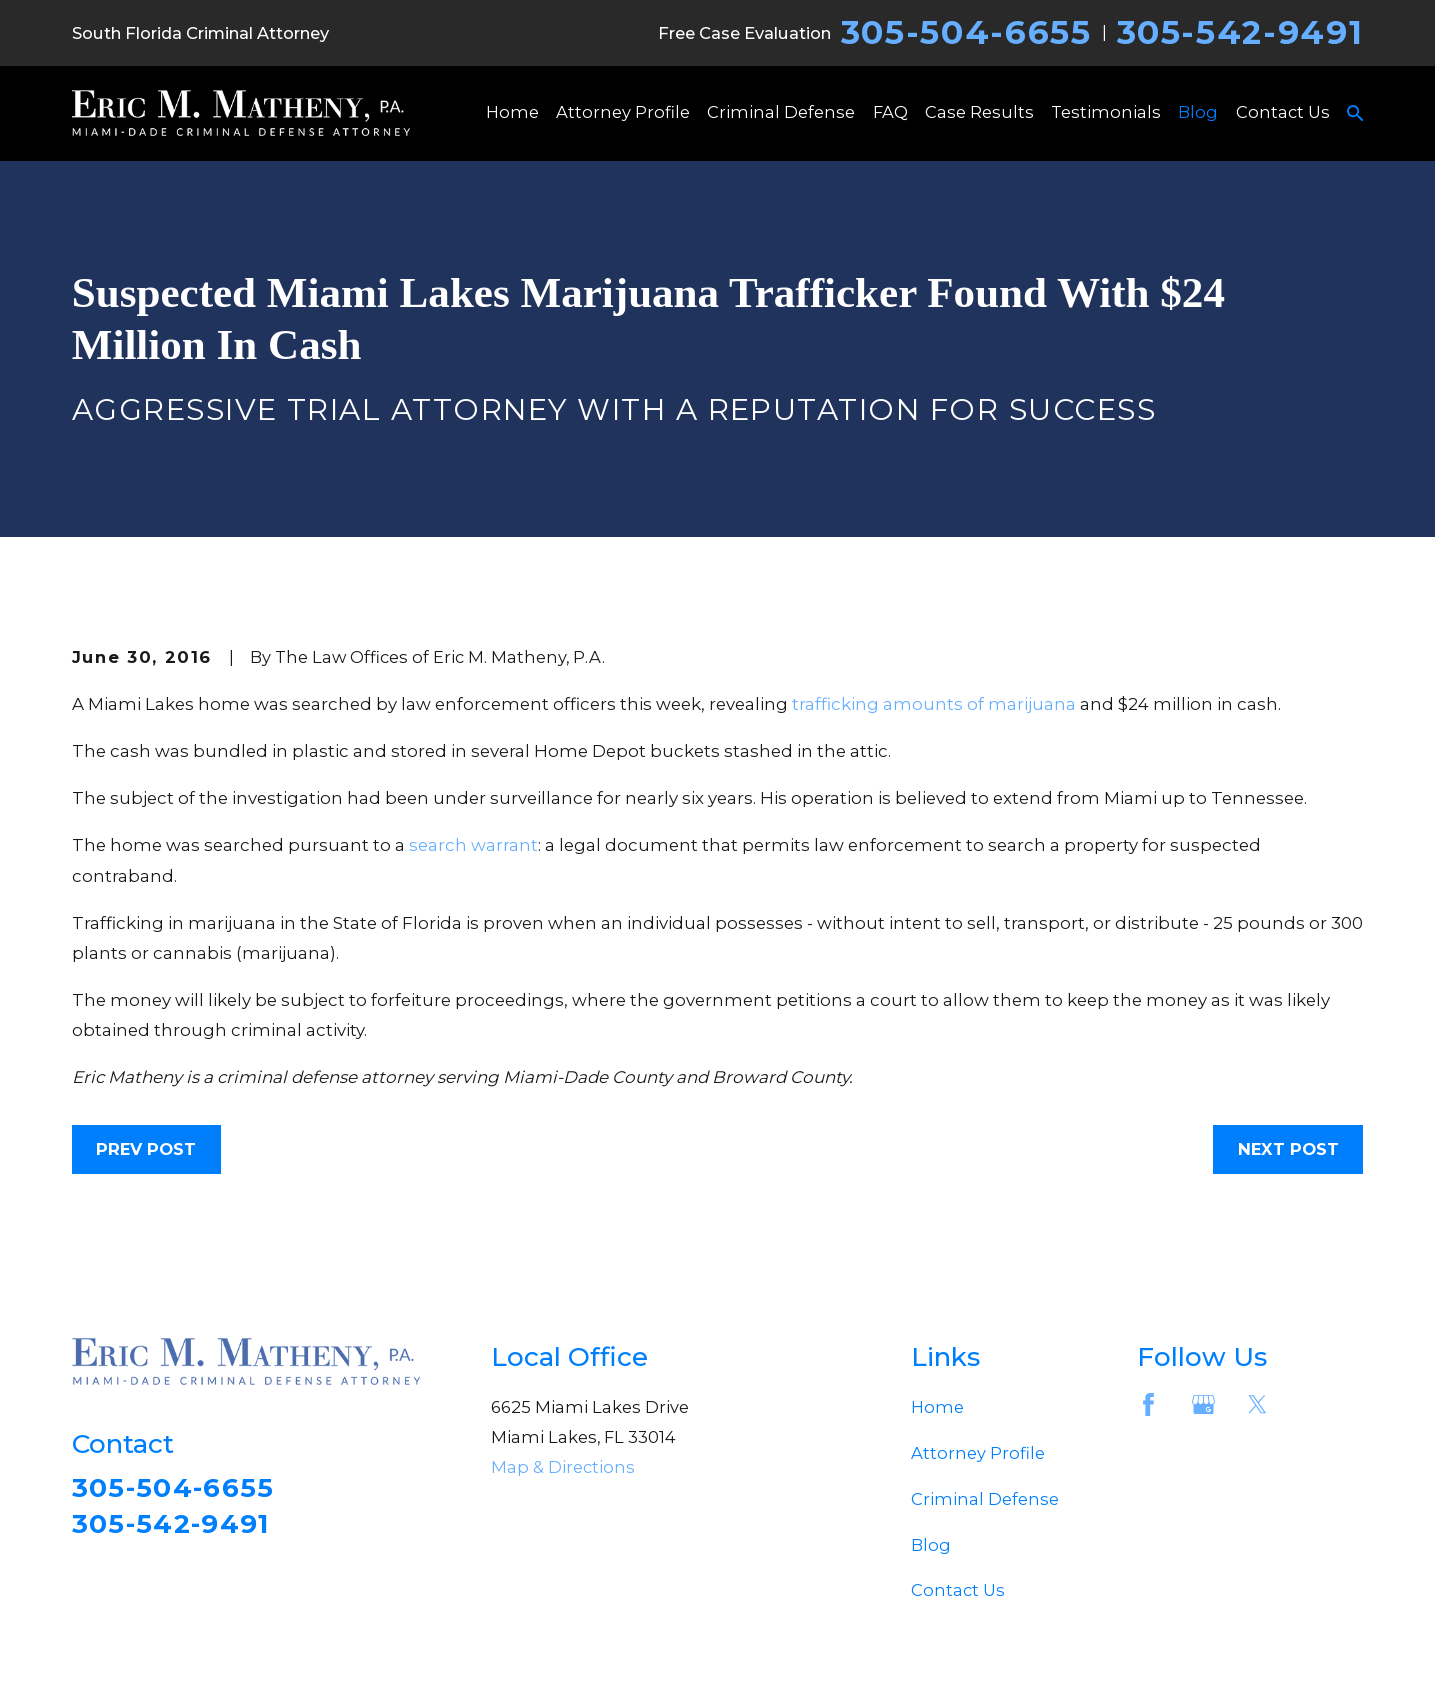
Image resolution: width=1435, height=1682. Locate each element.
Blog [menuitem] (1198, 112)
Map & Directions (563, 1467)
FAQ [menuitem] (890, 112)
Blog (931, 1545)
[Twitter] (1257, 1404)
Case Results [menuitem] (979, 112)
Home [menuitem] (512, 112)
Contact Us (958, 1590)
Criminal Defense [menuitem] (781, 112)
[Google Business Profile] (1203, 1404)
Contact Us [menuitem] (1283, 112)
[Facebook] (1148, 1404)
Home (937, 1407)
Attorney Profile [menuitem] (623, 112)
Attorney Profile (978, 1453)
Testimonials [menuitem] (1106, 112)
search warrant (473, 845)
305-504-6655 (966, 32)
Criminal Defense (985, 1499)
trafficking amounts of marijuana (934, 704)
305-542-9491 (1240, 32)
